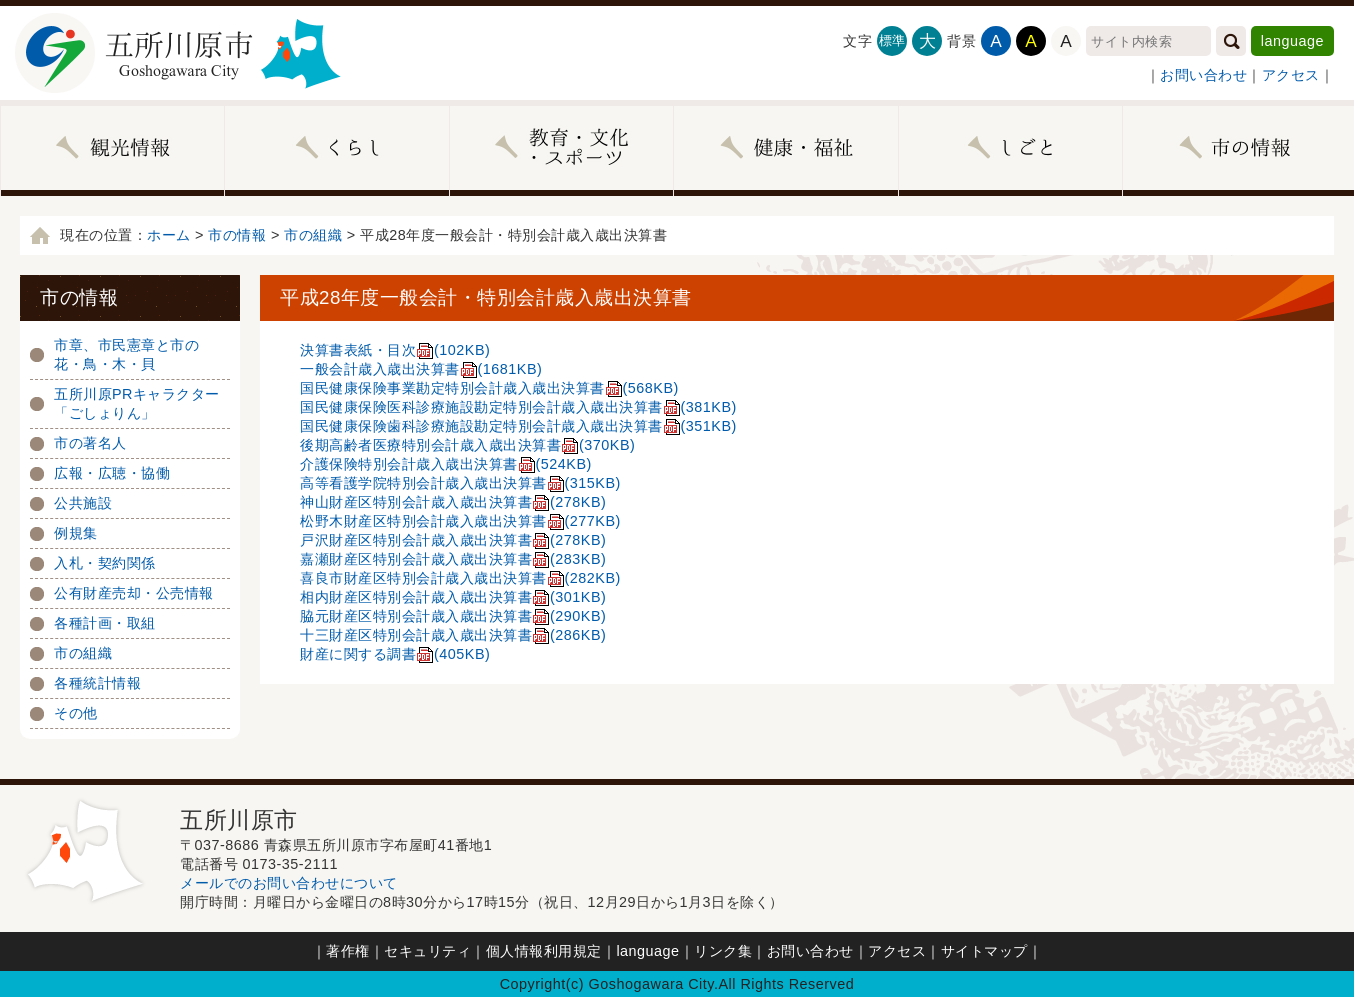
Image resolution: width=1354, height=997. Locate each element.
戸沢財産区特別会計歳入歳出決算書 (453, 540)
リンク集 (723, 951)
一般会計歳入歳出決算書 (421, 369)
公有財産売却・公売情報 (134, 593)
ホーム (169, 235)
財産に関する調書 (395, 654)
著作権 (348, 951)
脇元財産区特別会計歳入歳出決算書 (453, 616)
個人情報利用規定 (544, 951)
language (1292, 41)
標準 (892, 40)
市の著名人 (90, 443)
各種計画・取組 (105, 623)
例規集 (76, 533)
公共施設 (83, 503)
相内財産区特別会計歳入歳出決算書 (453, 597)
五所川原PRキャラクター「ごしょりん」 (137, 403)
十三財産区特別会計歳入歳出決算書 (453, 635)
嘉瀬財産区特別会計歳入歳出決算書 (453, 559)
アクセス (1291, 75)
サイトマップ (984, 951)
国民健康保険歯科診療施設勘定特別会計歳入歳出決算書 (518, 426)
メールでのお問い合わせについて (289, 883)
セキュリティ (427, 951)
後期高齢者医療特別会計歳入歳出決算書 (467, 445)
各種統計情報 (97, 683)
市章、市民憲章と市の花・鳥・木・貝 (126, 354)
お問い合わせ (1203, 75)
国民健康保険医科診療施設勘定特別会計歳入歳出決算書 (518, 407)
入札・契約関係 (105, 563)
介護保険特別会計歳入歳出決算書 (446, 464)
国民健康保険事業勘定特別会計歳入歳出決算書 (489, 388)
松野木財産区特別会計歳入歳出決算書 (460, 521)
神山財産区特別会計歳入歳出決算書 (453, 502)
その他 (76, 713)
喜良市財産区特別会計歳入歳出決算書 (460, 578)
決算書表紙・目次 (395, 350)
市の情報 (237, 235)
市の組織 (313, 235)
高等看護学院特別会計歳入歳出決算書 (460, 483)
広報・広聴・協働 (112, 473)
